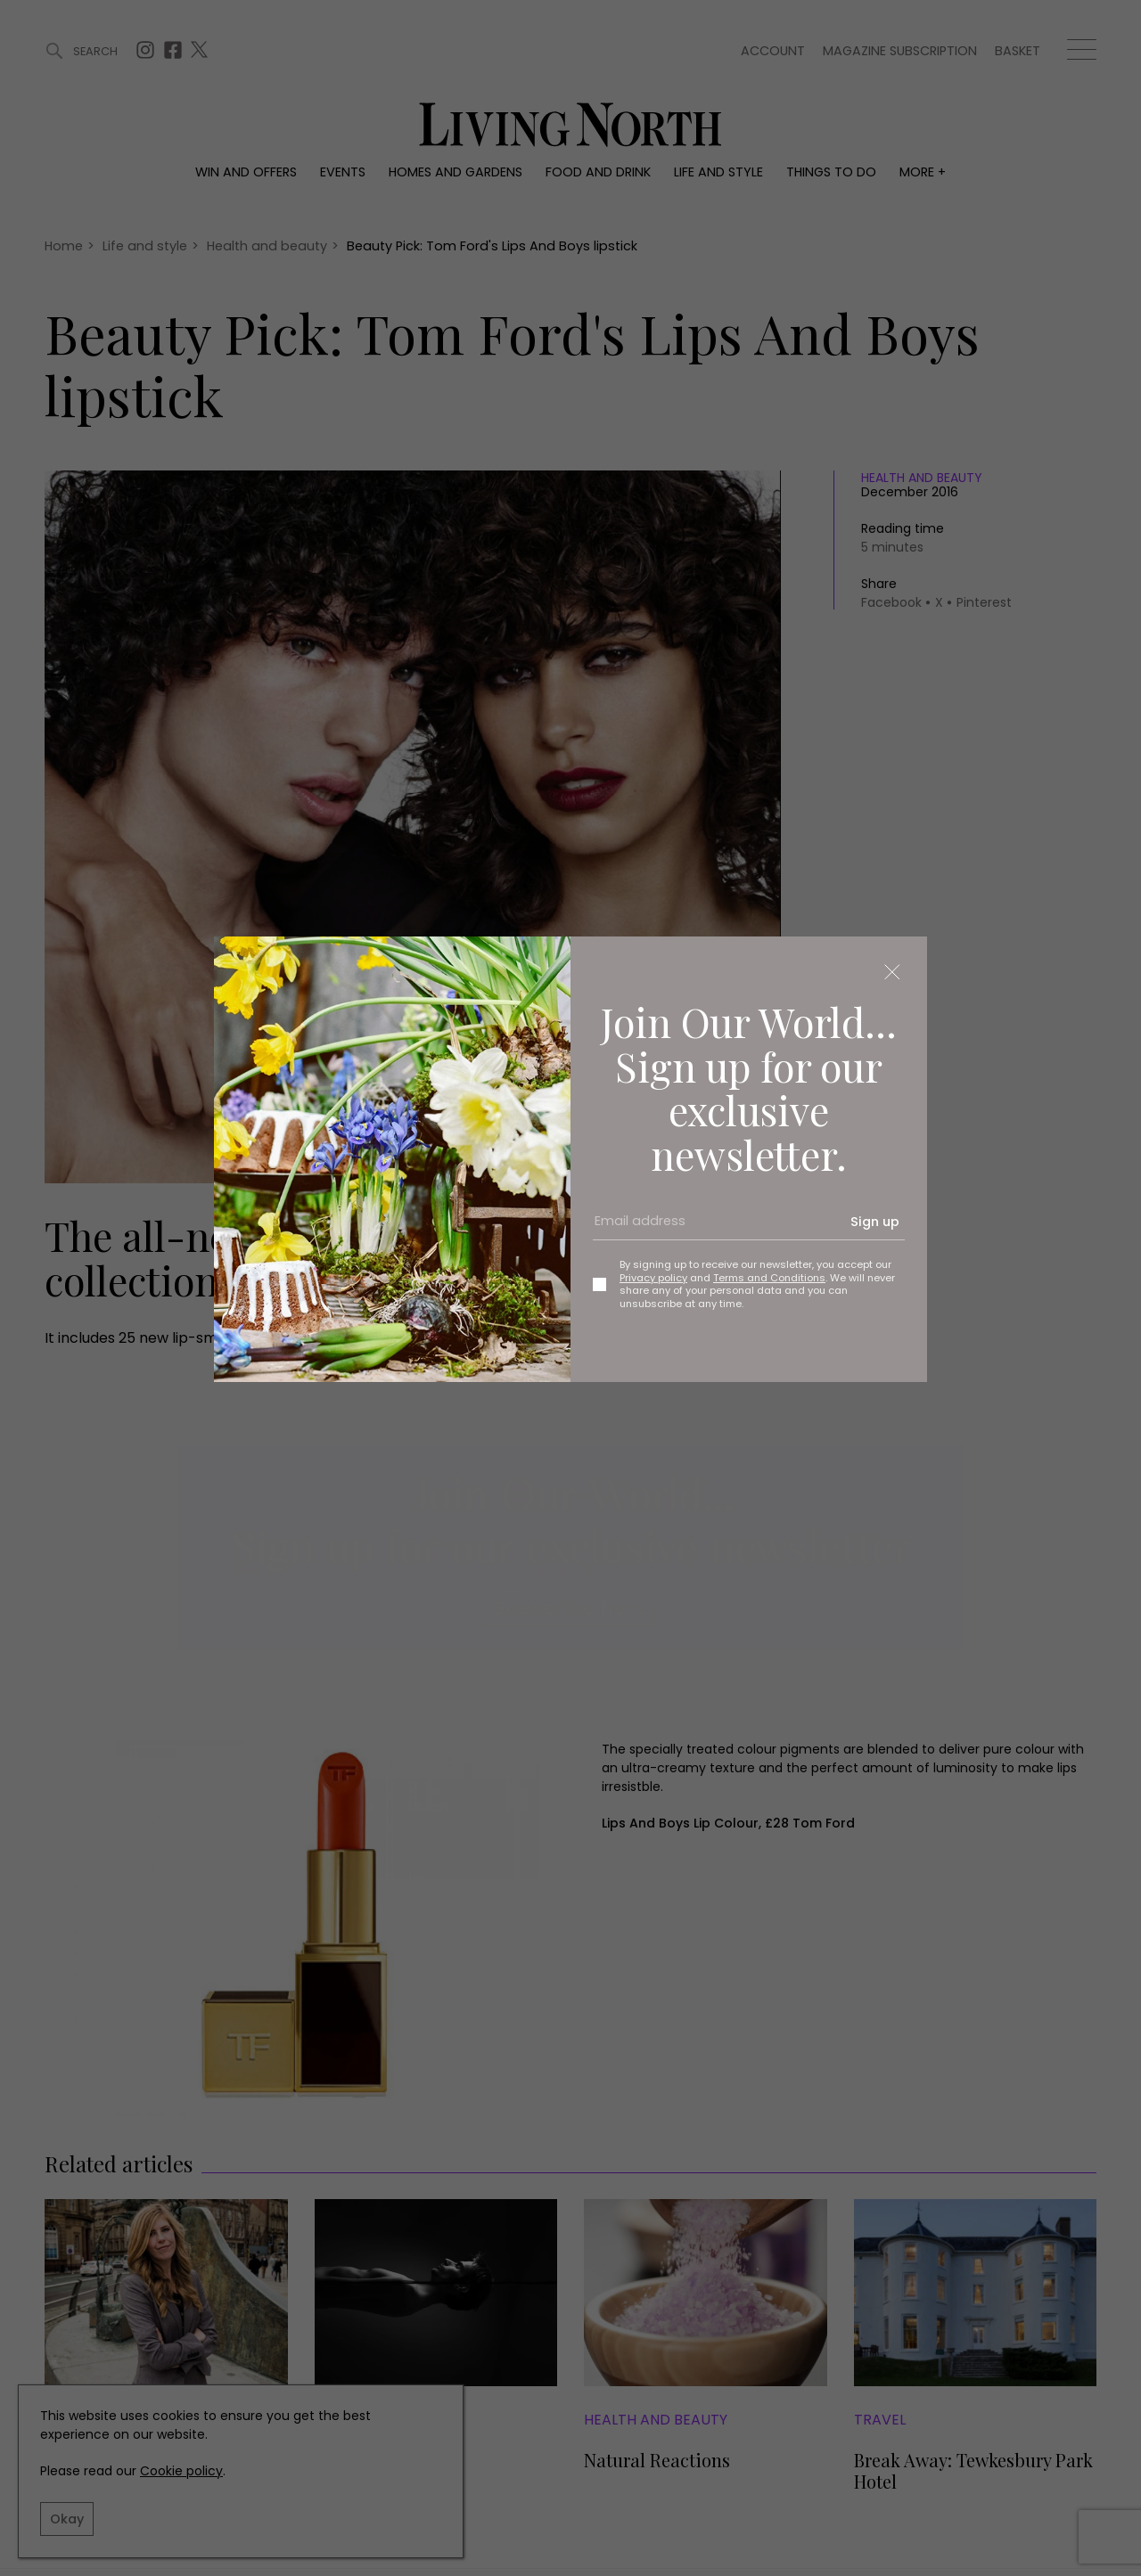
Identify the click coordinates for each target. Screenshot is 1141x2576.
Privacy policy (653, 1278)
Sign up (874, 1222)
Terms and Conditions (769, 1278)
